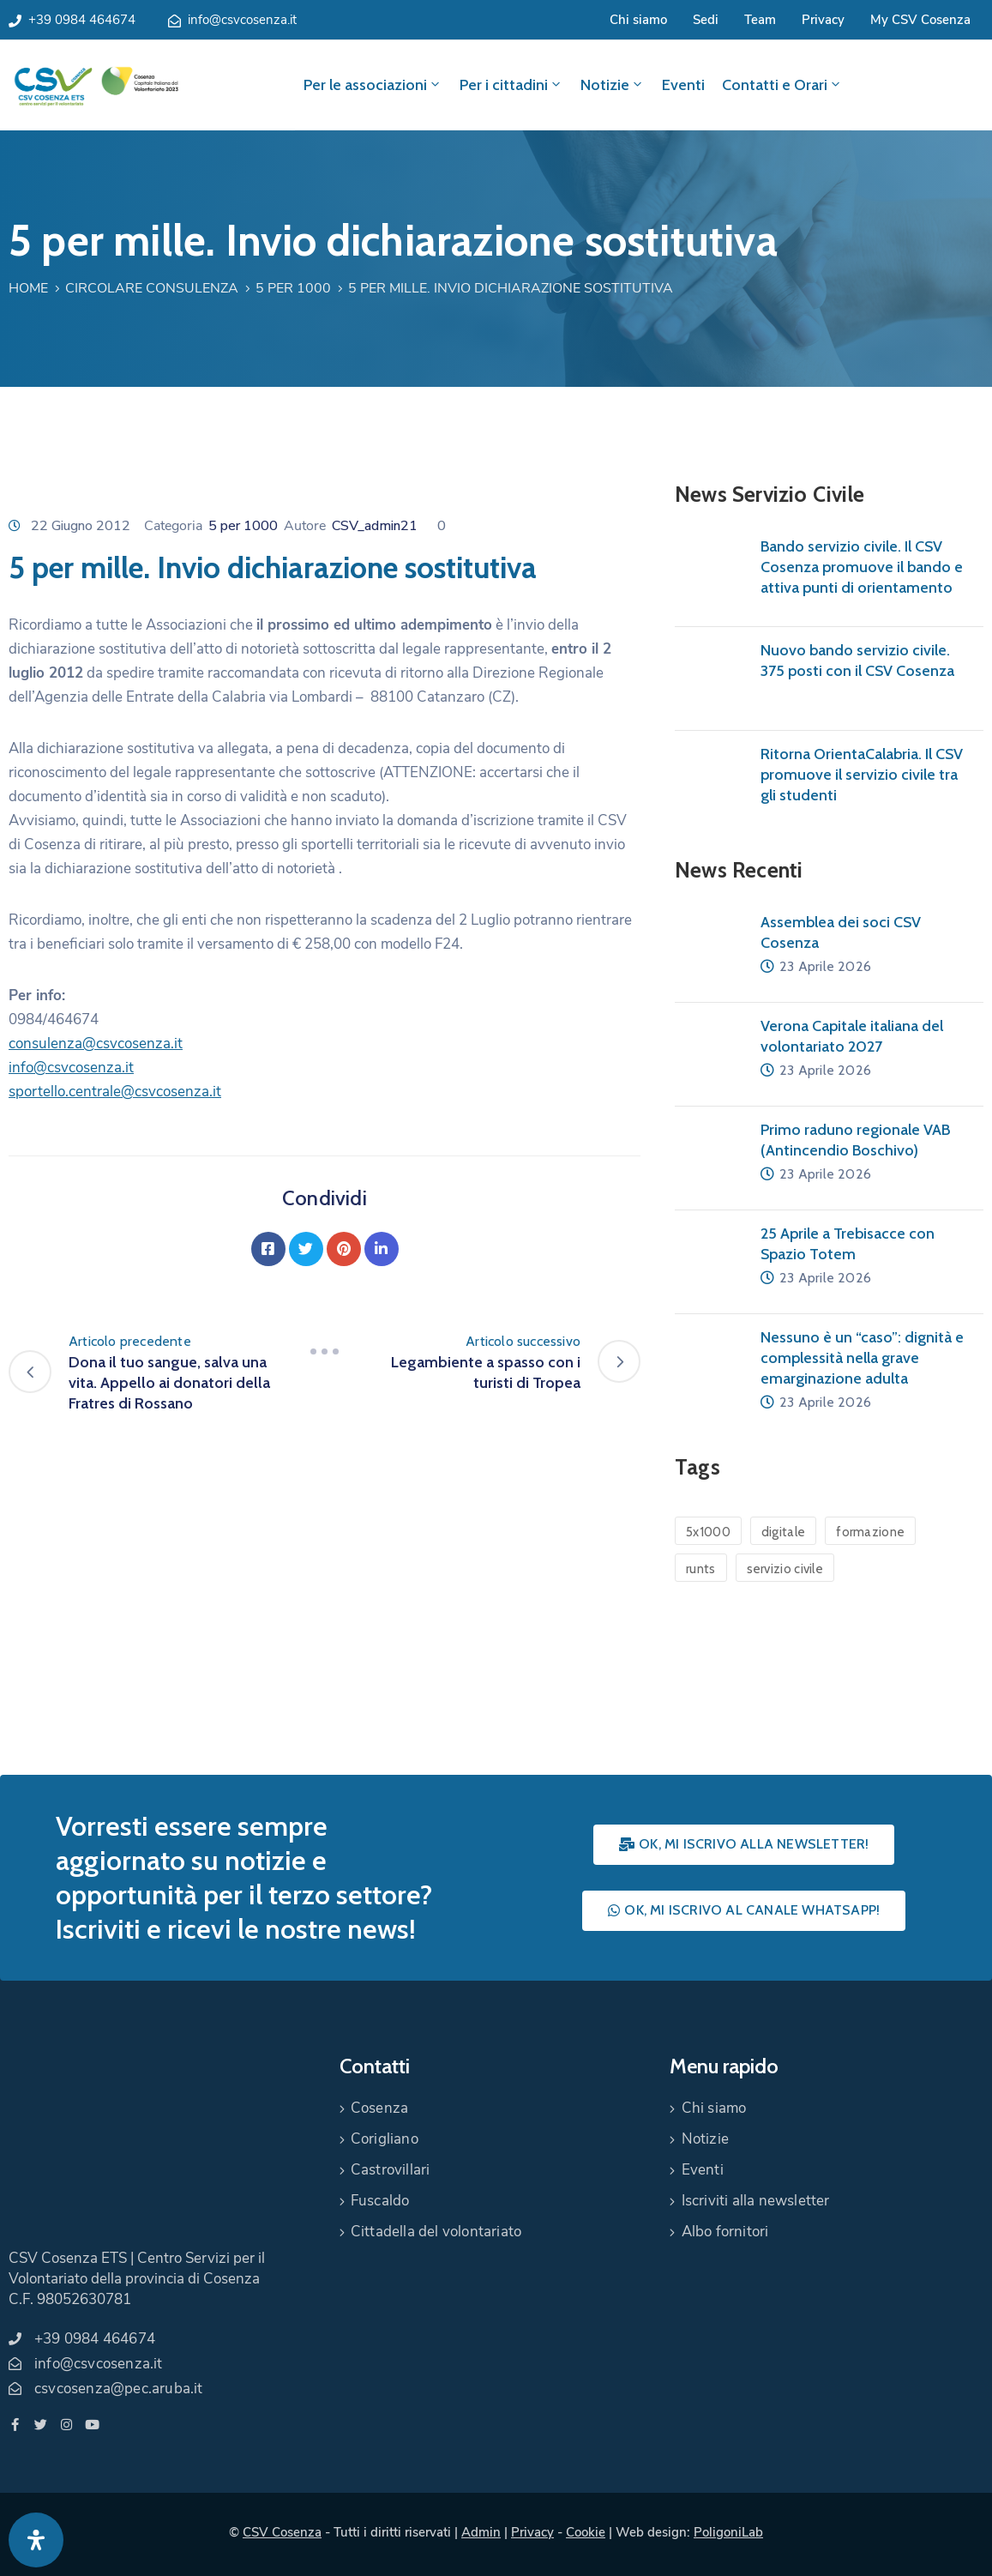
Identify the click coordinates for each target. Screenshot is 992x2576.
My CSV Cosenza (920, 19)
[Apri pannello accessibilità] (36, 2540)
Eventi (683, 84)
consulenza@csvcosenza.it (96, 1043)
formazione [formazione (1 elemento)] (870, 1532)
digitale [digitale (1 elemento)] (783, 1532)
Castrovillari (390, 2170)
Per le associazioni (373, 84)
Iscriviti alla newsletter (756, 2201)
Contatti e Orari (782, 84)
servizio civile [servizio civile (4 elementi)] (785, 1569)
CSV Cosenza (282, 2532)
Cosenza (379, 2108)
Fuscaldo (380, 2201)
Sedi (705, 19)
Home (28, 288)
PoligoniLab (728, 2532)
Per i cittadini (511, 84)
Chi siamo (638, 19)
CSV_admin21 (375, 525)
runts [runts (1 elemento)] (701, 1569)
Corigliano (384, 2139)
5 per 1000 (293, 288)
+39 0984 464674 (81, 19)
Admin (481, 2532)
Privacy (823, 19)
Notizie (612, 84)
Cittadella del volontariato (436, 2231)
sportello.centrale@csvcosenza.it (115, 1091)
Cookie (585, 2532)
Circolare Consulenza (151, 288)
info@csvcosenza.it (242, 19)
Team (760, 19)
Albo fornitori (725, 2231)
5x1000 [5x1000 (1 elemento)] (708, 1532)
